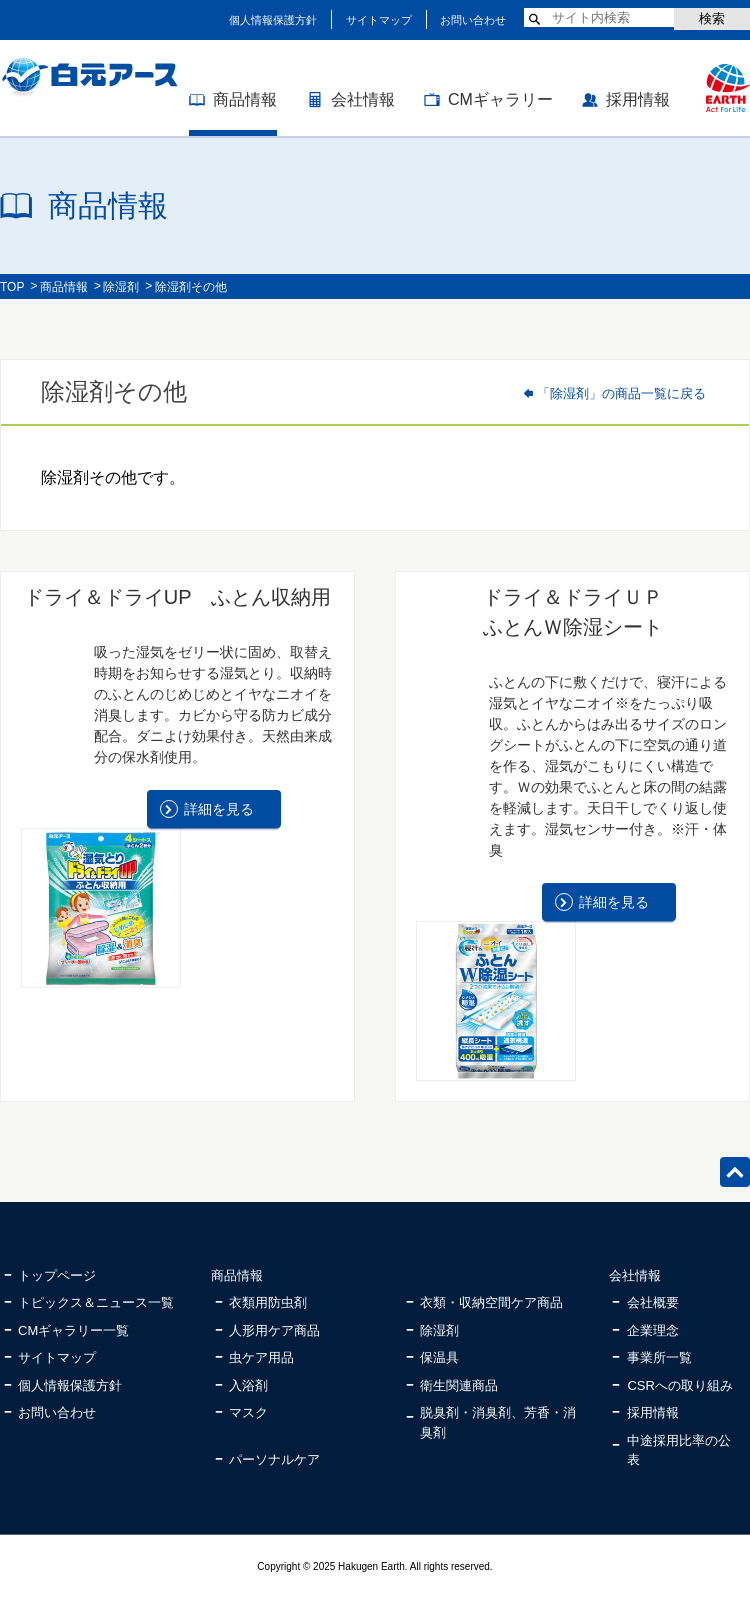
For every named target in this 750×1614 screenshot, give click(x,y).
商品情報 (245, 99)
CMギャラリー (500, 99)
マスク (248, 1412)
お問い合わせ (473, 20)
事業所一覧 (659, 1357)
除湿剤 (121, 287)
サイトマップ (379, 20)
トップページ (57, 1275)
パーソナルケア (274, 1459)
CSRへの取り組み (679, 1385)
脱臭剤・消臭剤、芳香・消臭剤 (498, 1422)
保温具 (439, 1357)
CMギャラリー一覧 (73, 1330)
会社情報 (363, 99)
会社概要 (653, 1302)
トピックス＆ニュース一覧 (96, 1302)
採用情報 (638, 99)
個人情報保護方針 (273, 20)
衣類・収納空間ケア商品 (491, 1302)
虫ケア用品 (261, 1357)
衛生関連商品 (459, 1385)
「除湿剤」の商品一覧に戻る (621, 393)
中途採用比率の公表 (679, 1450)
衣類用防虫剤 (268, 1302)
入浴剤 (248, 1385)
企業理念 (653, 1330)
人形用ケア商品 (274, 1330)
